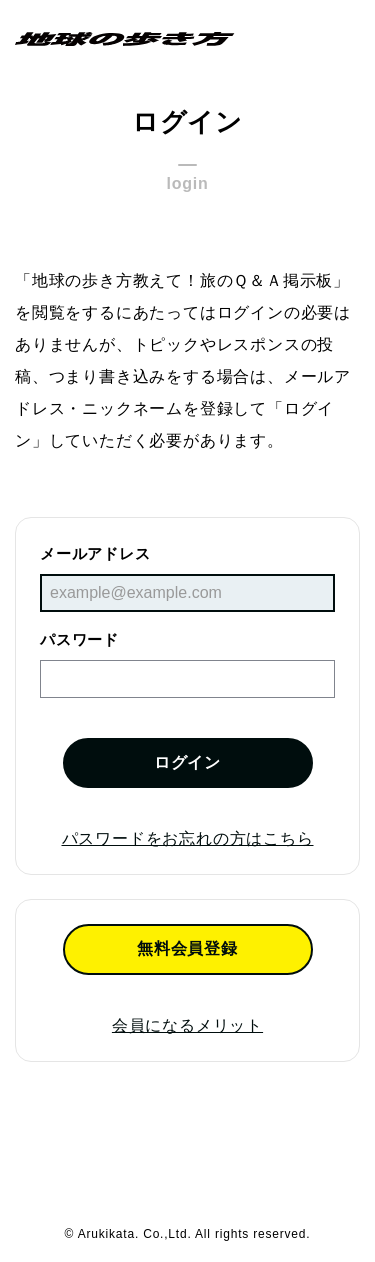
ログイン (187, 762)
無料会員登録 (187, 948)
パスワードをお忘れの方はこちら (188, 838)
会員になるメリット (187, 1025)
